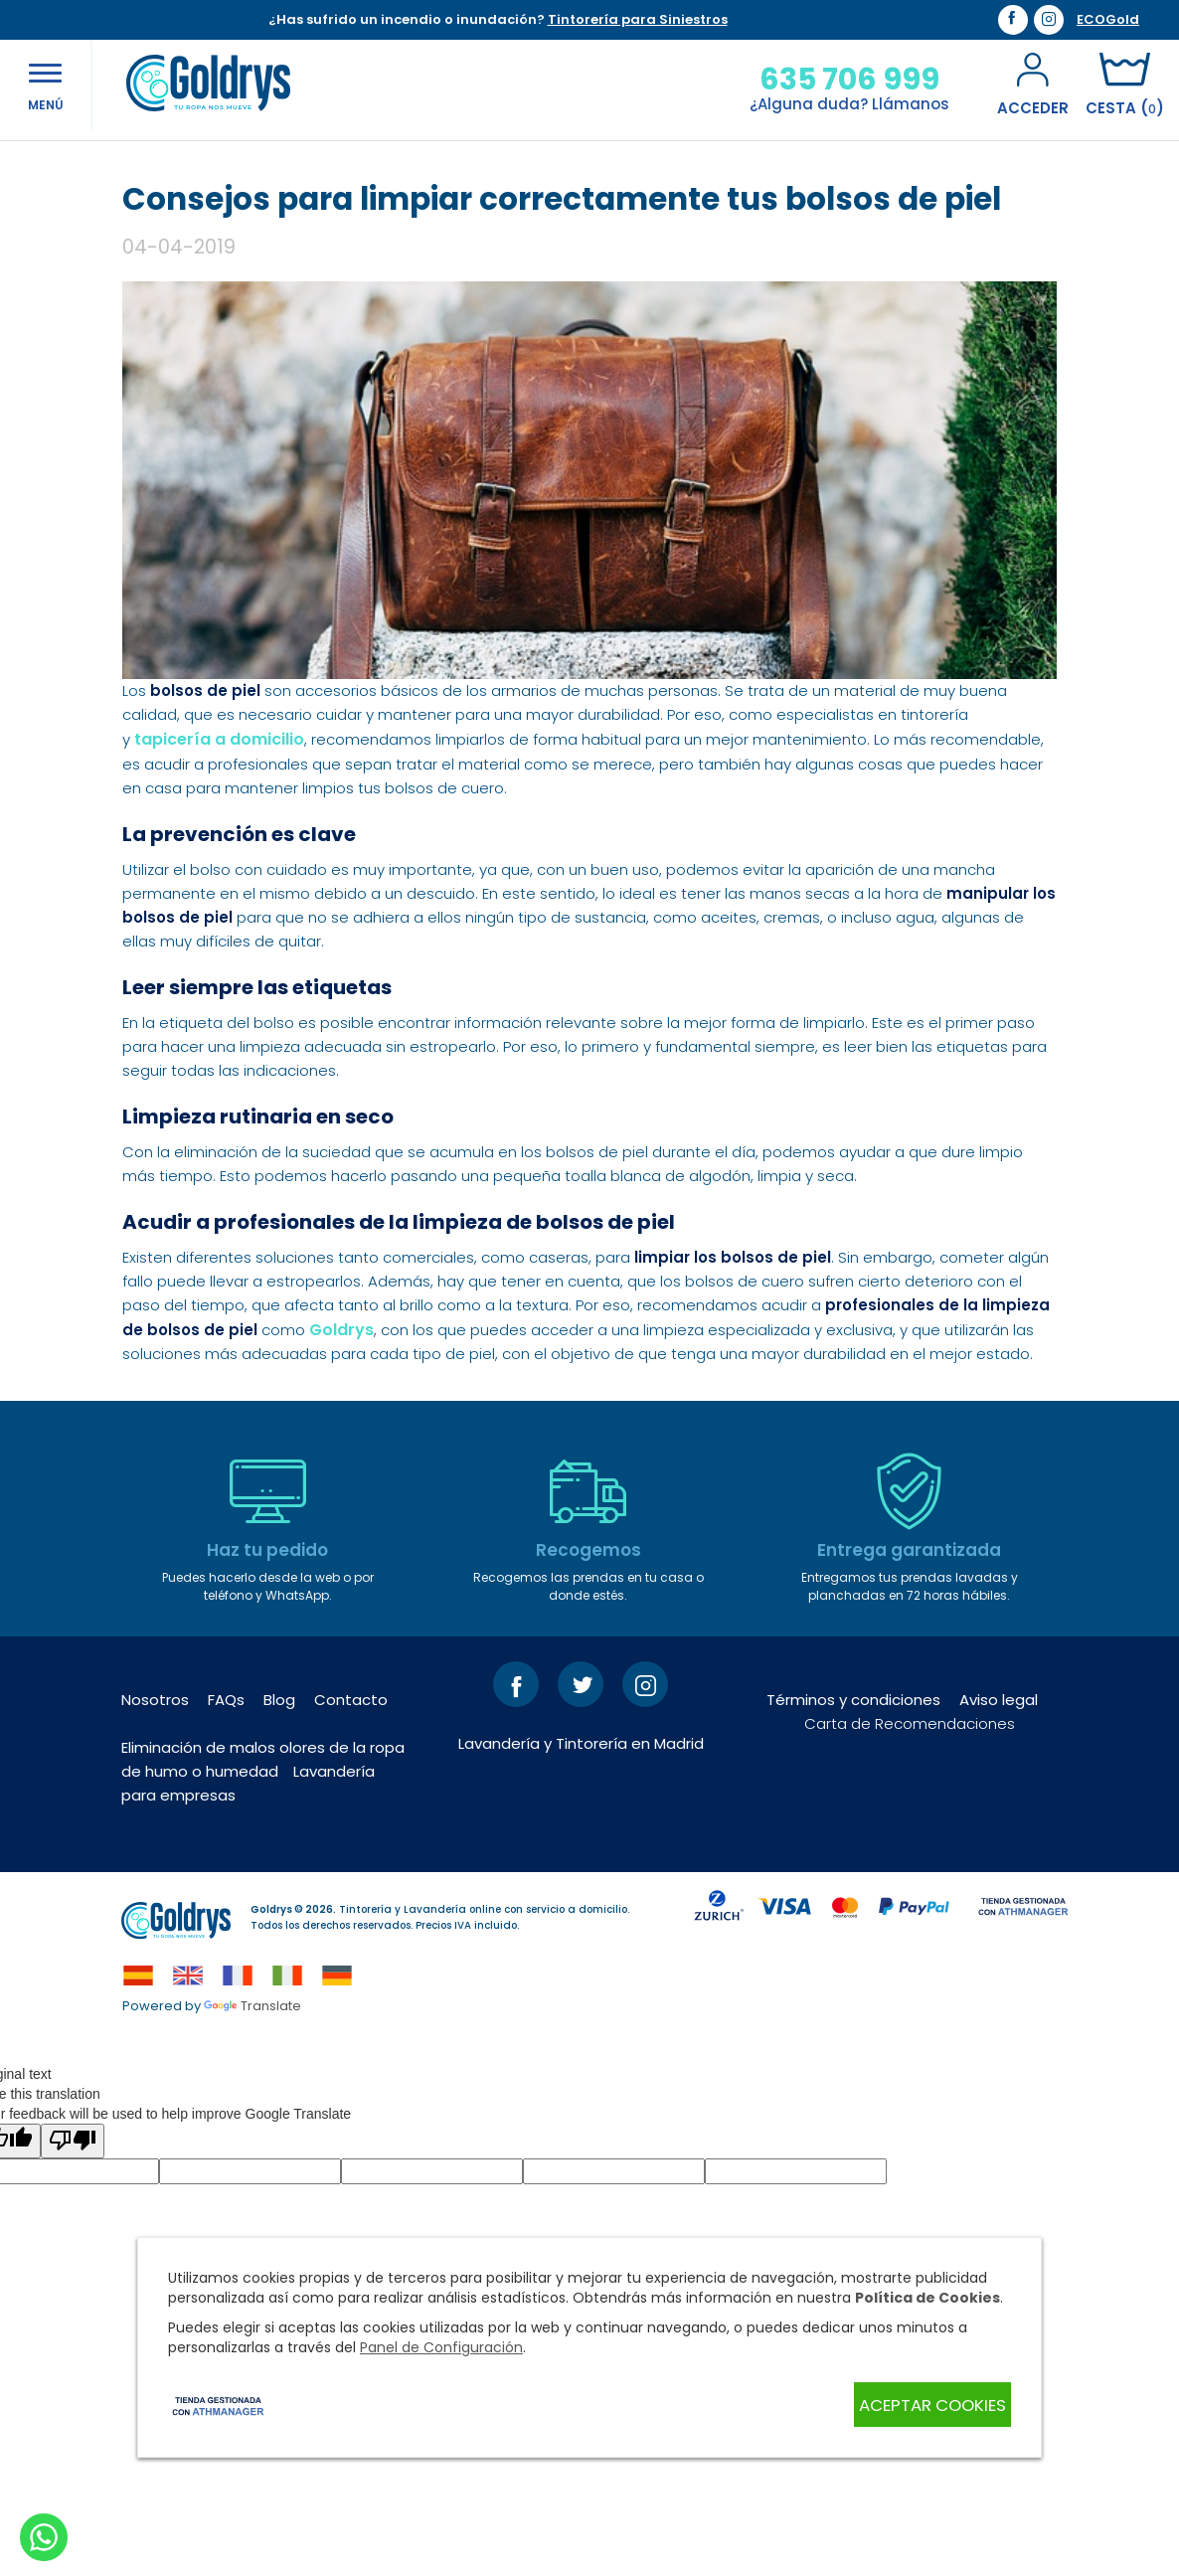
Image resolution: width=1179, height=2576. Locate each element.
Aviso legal (998, 1836)
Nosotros (155, 1836)
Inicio (140, 167)
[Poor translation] (72, 2278)
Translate (252, 2143)
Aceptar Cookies (922, 2405)
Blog (192, 167)
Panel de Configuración (441, 2348)
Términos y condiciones (853, 1836)
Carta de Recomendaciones (909, 1860)
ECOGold (1108, 20)
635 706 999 (826, 79)
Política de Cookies (927, 2299)
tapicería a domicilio (219, 876)
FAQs (226, 1836)
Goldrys (341, 1467)
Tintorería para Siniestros (638, 19)
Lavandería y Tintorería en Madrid (581, 1880)
